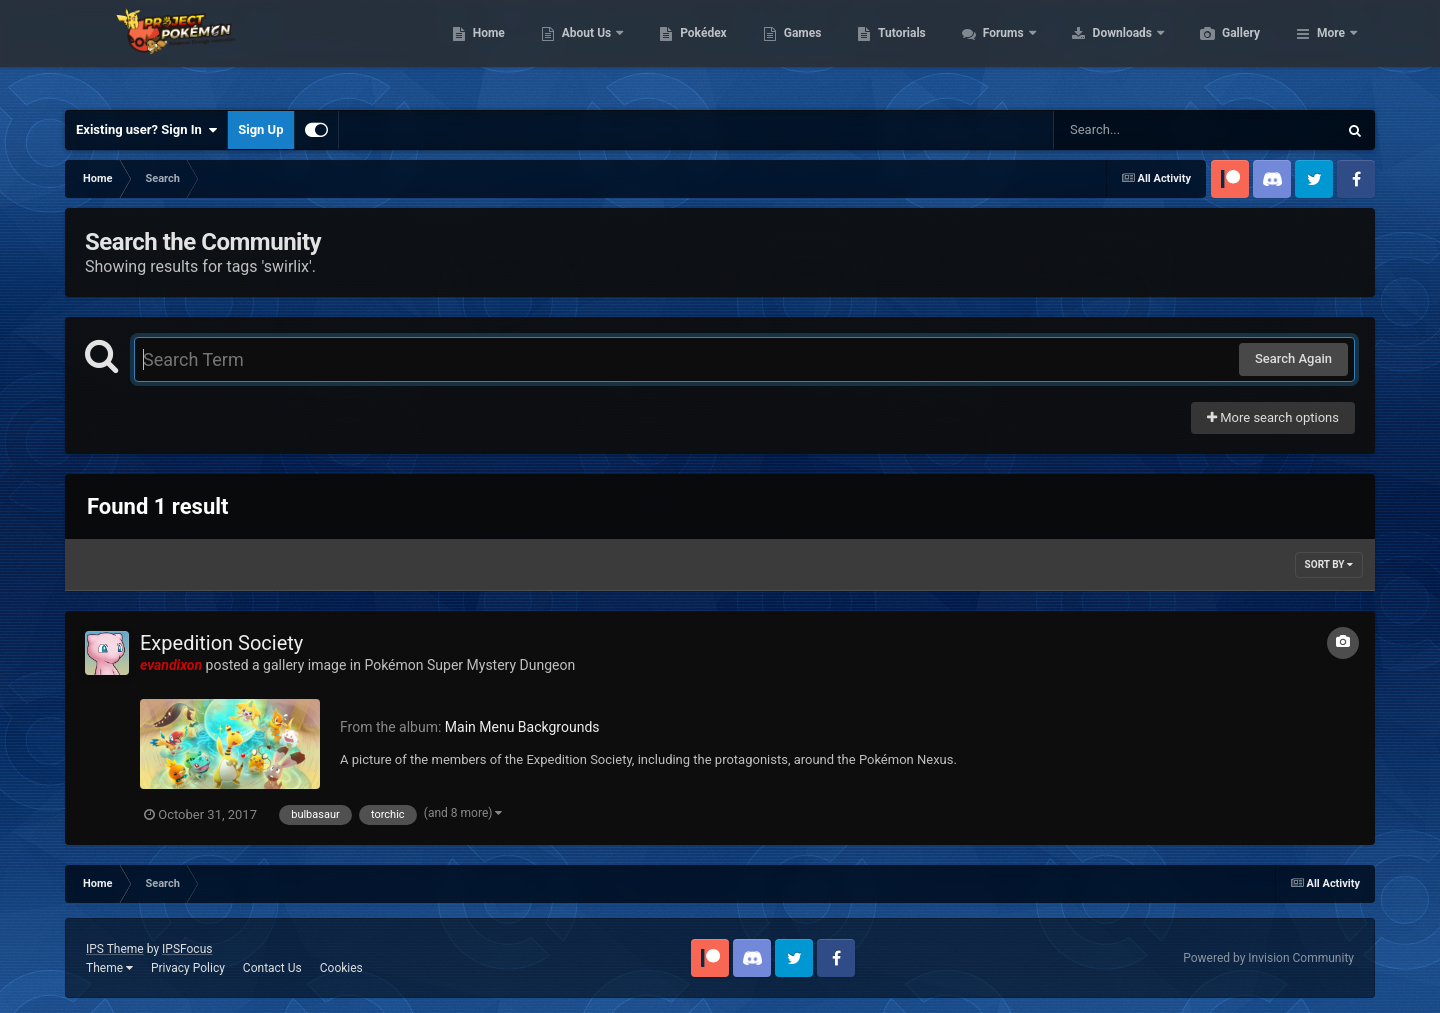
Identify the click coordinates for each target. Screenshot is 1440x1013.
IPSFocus (187, 949)
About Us (682, 50)
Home (583, 50)
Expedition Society (221, 643)
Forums (1099, 50)
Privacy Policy (188, 968)
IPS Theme (115, 949)
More (1331, 50)
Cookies (341, 968)
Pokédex (798, 50)
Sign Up (260, 129)
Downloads (1218, 50)
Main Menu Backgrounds (522, 727)
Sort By (1329, 564)
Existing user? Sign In (146, 130)
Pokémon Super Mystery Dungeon (469, 665)
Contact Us (272, 968)
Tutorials (996, 50)
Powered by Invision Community (1268, 958)
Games (897, 50)
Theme (109, 968)
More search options (1273, 417)
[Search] (1145, 130)
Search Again (1293, 358)
